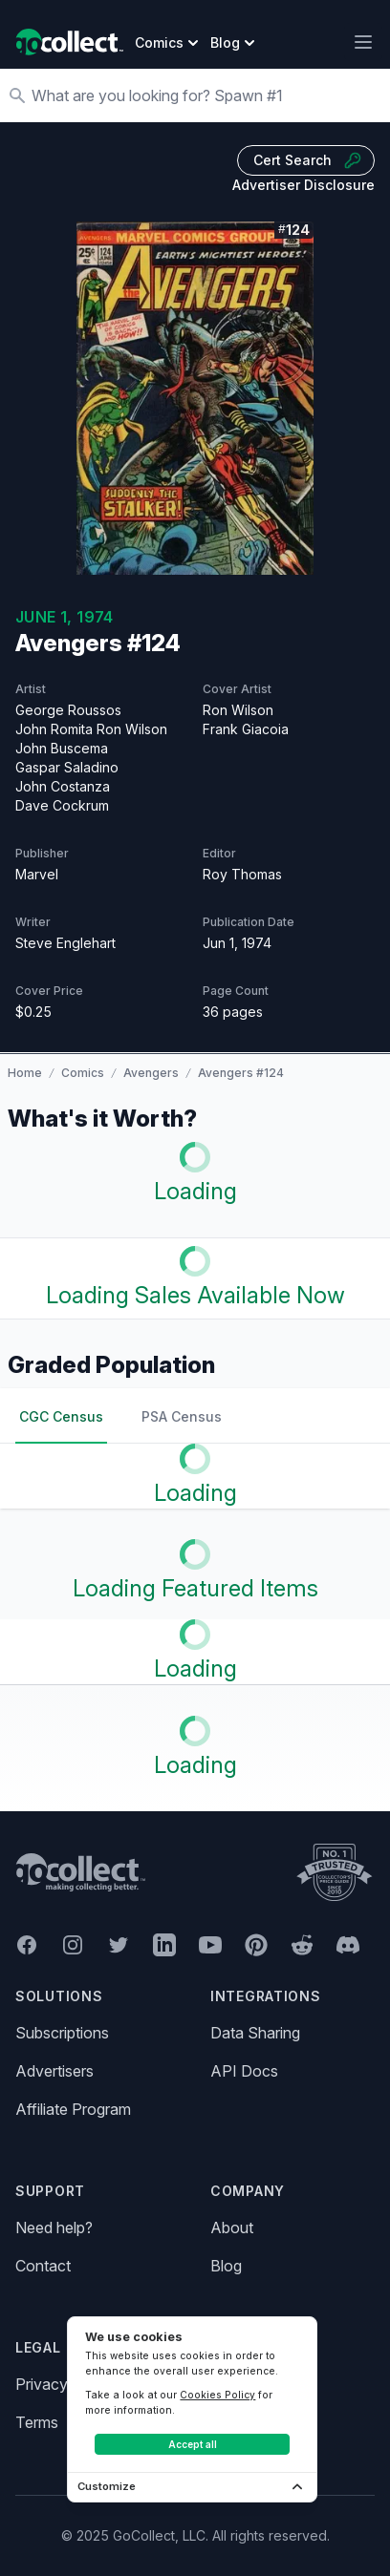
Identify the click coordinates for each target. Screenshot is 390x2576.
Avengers (151, 1073)
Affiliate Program (73, 2109)
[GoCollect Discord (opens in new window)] (347, 1944)
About (231, 2227)
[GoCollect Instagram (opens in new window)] (72, 1944)
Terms (36, 2422)
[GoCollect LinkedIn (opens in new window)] (164, 1944)
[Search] (204, 95)
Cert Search (307, 160)
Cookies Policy (217, 2394)
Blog (226, 2265)
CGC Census (61, 1416)
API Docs (244, 2070)
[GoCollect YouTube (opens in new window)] (210, 1944)
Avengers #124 (241, 1073)
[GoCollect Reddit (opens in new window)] (302, 1944)
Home (25, 1073)
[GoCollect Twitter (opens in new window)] (118, 1944)
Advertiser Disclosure (303, 185)
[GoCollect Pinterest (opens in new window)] (256, 1944)
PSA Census (181, 1416)
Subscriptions (62, 2032)
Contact (43, 2265)
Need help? (54, 2227)
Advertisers (54, 2070)
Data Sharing (255, 2032)
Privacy (41, 2384)
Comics (82, 1073)
